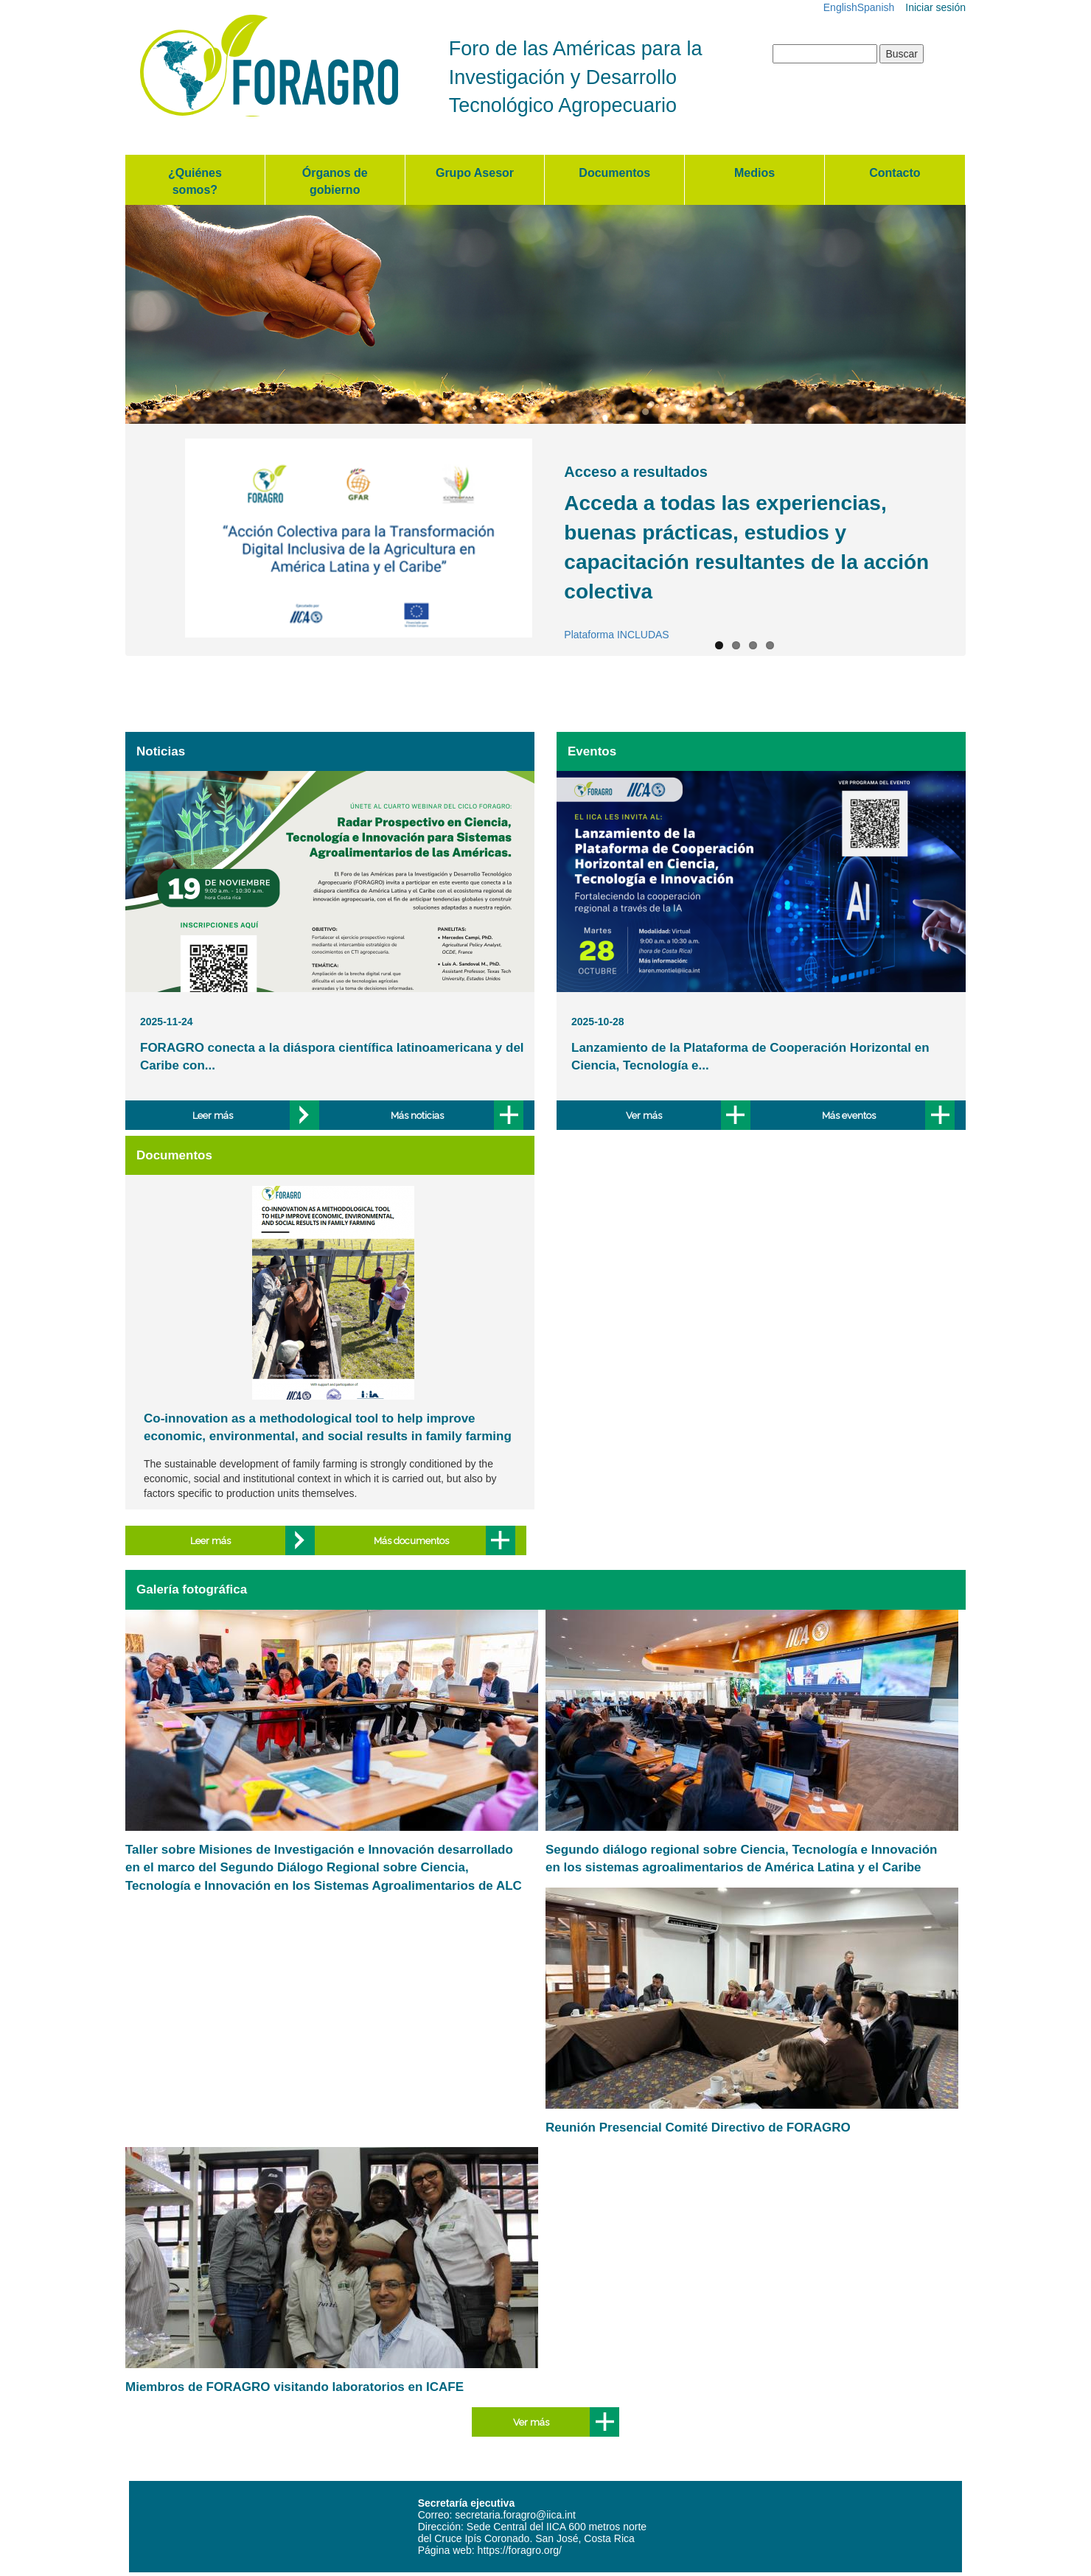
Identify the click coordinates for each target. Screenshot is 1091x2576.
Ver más (644, 1114)
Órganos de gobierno (335, 181)
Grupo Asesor (475, 173)
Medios (754, 173)
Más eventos (849, 1114)
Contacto (894, 173)
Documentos (614, 173)
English (840, 7)
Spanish (876, 7)
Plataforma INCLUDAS (616, 634)
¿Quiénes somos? (195, 181)
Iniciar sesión (935, 7)
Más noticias (417, 1114)
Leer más (212, 1114)
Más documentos (411, 1540)
